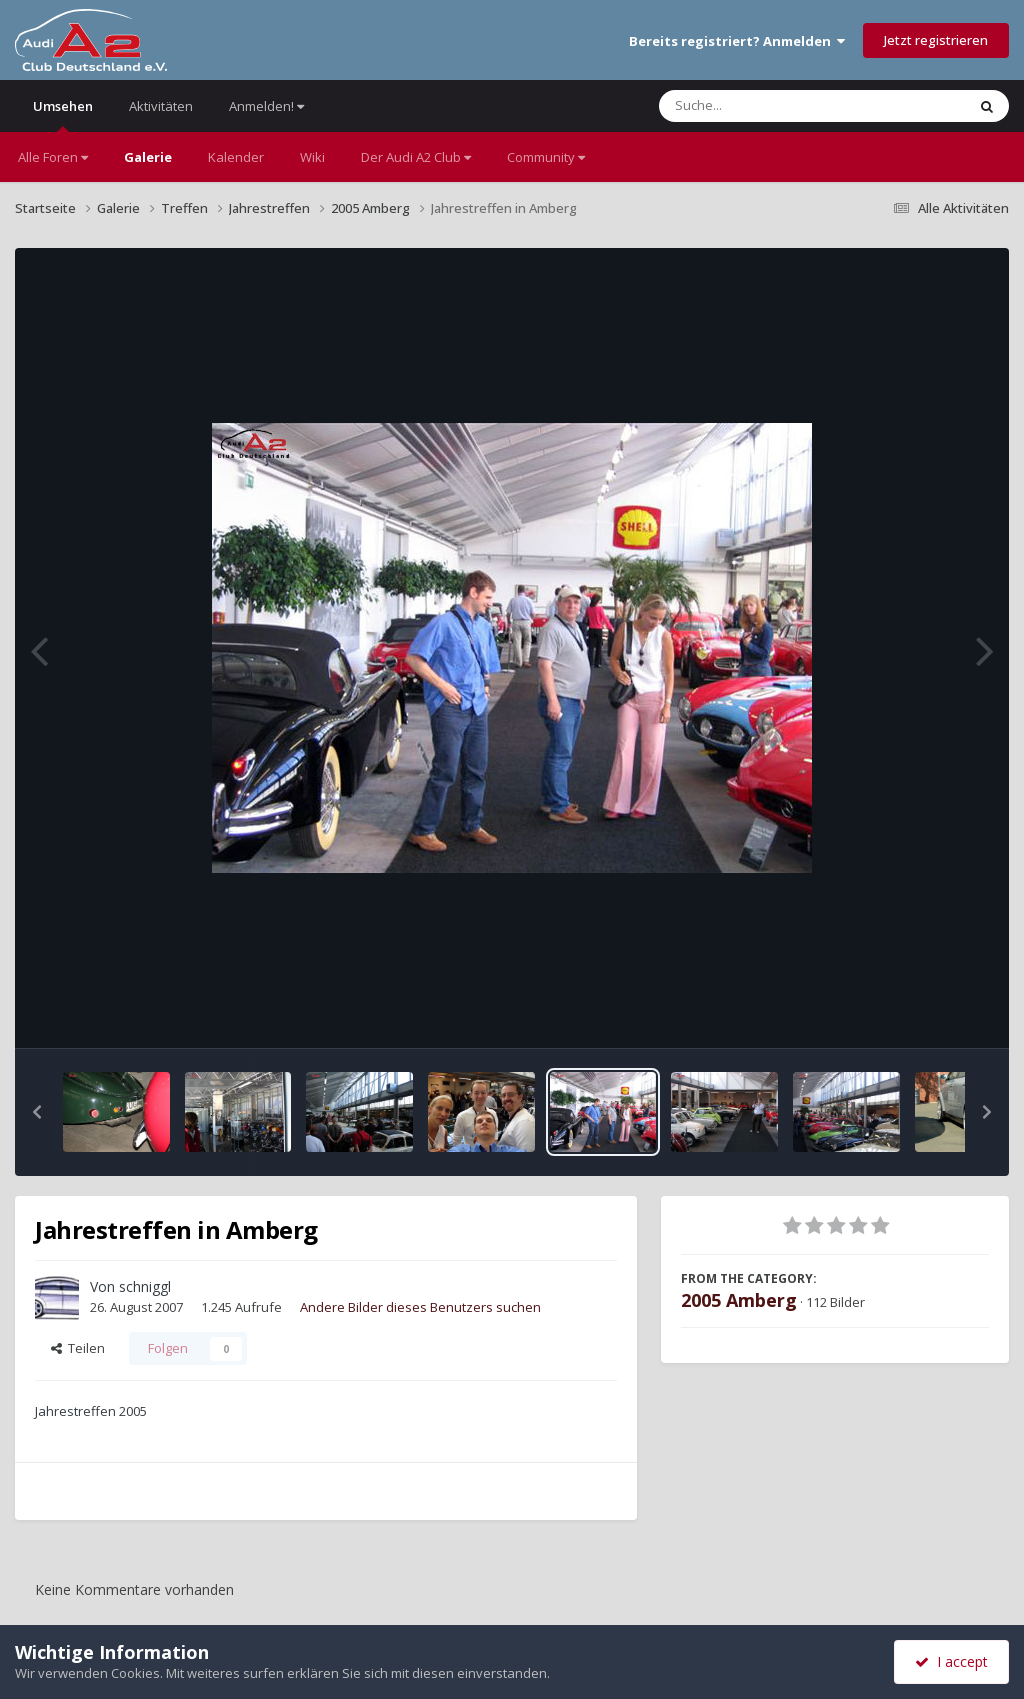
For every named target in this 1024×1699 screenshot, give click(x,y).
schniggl (145, 1286)
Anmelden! (266, 106)
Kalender (236, 157)
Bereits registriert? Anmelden (737, 41)
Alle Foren (53, 157)
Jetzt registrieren (936, 40)
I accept (951, 1661)
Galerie (148, 157)
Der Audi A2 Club (416, 157)
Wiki (312, 157)
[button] (37, 1112)
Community (546, 157)
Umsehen (63, 114)
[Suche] (771, 106)
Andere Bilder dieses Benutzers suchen (420, 1307)
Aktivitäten (161, 106)
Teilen (78, 1348)
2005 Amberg (739, 1300)
